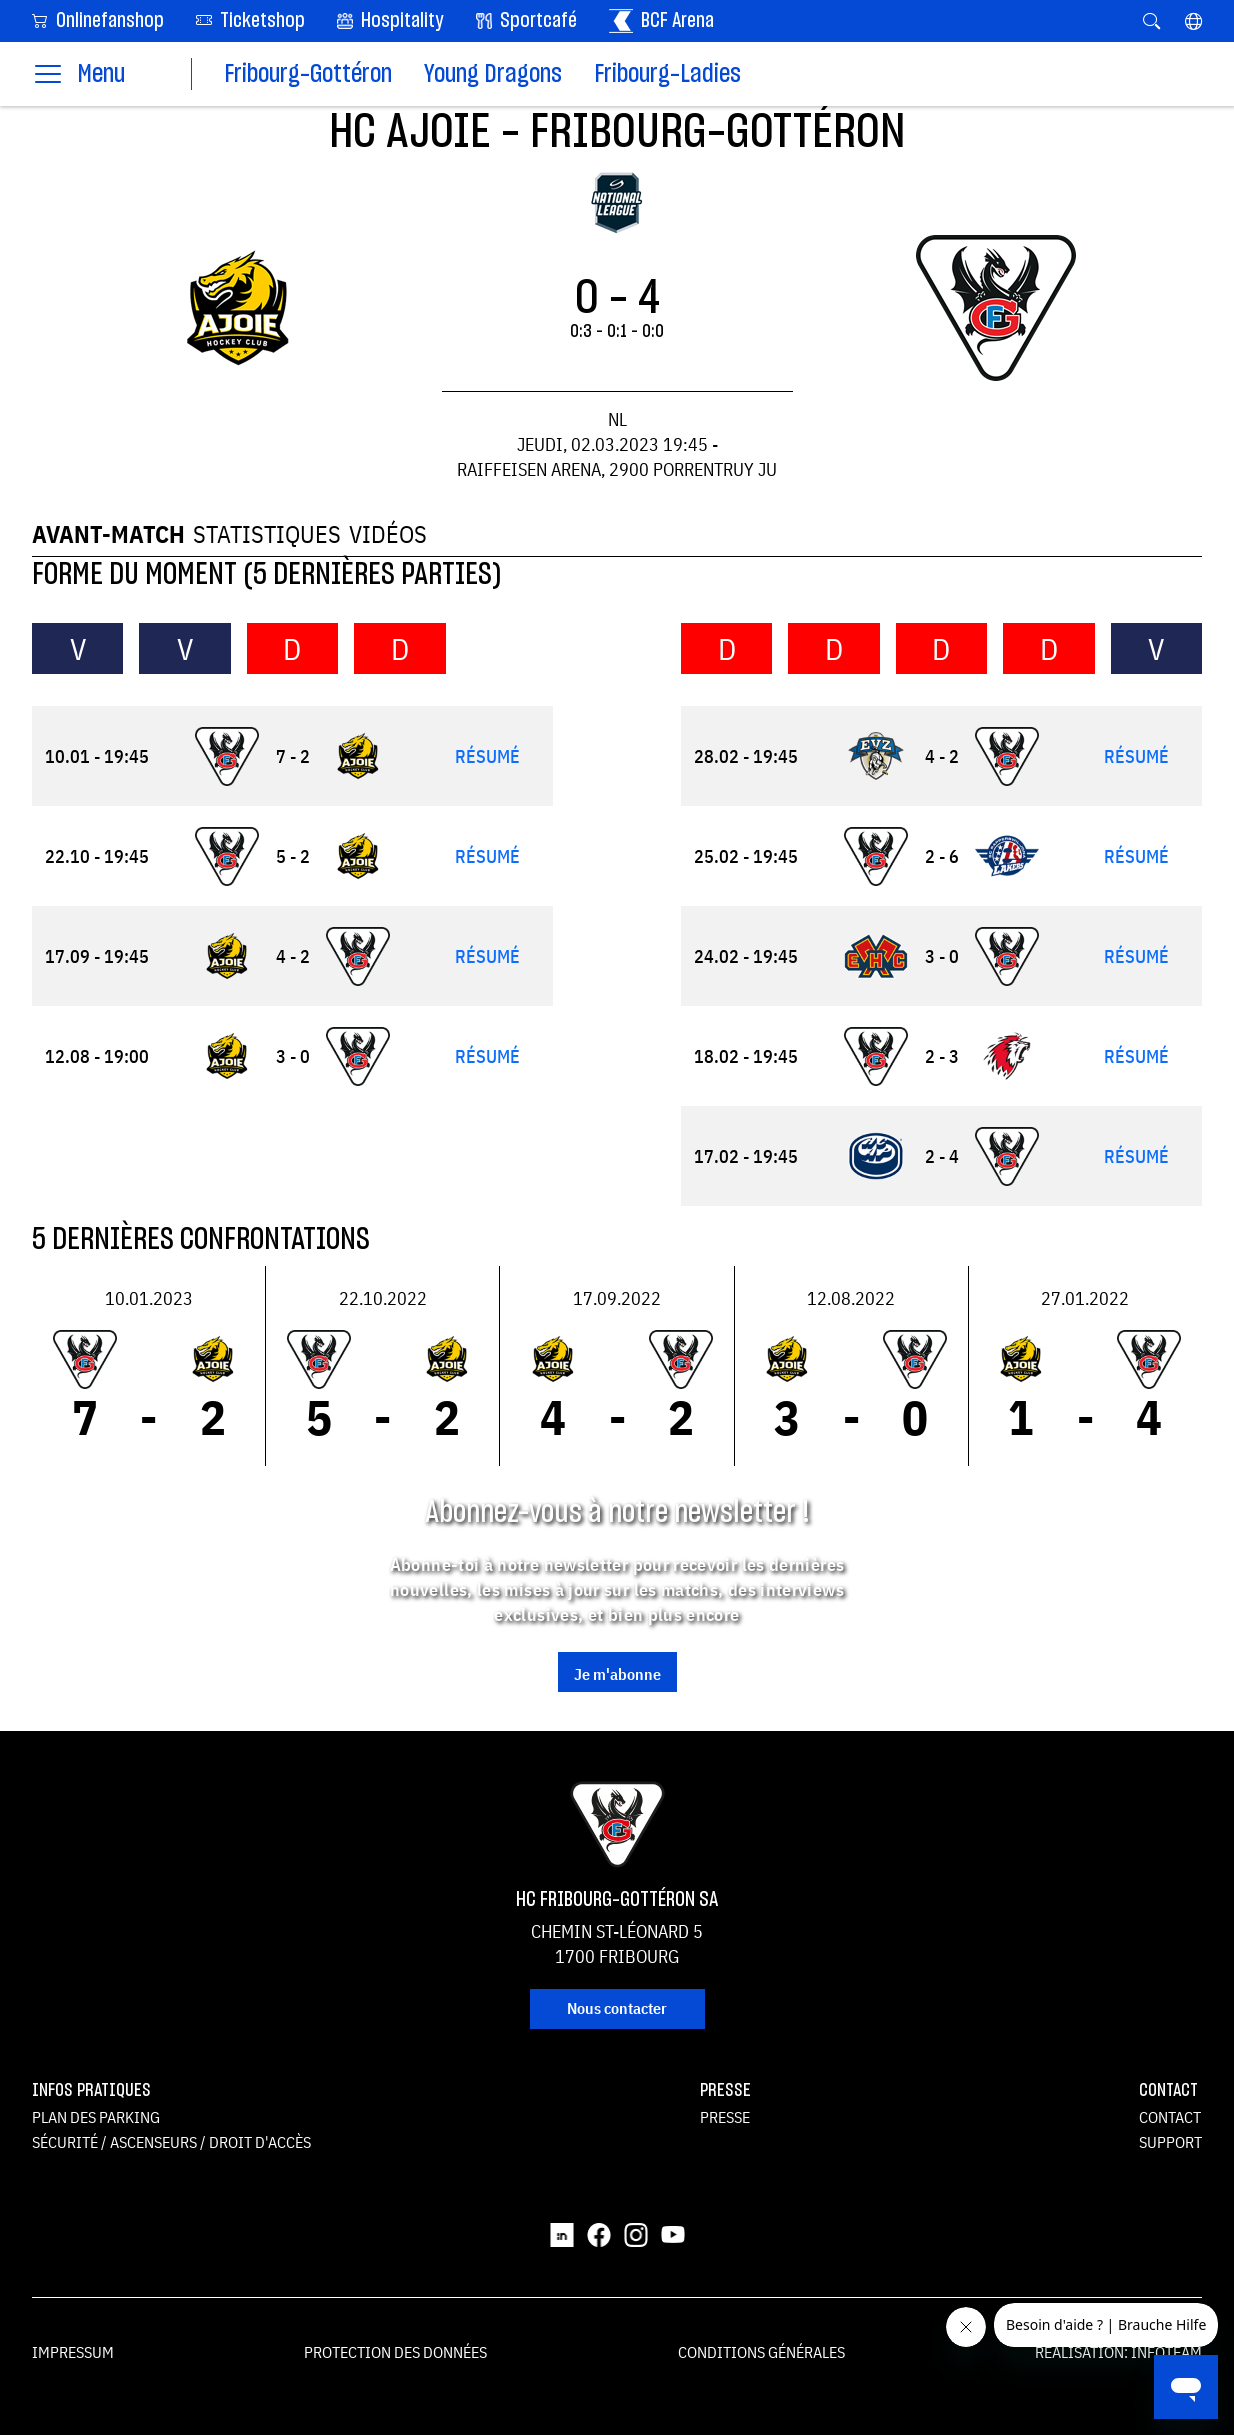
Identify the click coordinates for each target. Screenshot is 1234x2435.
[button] (1193, 21)
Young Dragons (493, 74)
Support (1170, 2142)
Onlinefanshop (98, 19)
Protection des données (395, 2352)
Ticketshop (250, 19)
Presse (725, 2117)
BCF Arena (661, 21)
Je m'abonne (617, 1674)
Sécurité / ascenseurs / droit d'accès (171, 2142)
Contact (1170, 2117)
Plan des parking (96, 2117)
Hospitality (390, 21)
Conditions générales (761, 2352)
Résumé (487, 756)
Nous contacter (617, 2008)
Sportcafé (526, 21)
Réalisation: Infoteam (1118, 2352)
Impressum (73, 2352)
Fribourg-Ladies (667, 74)
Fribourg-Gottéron (308, 74)
